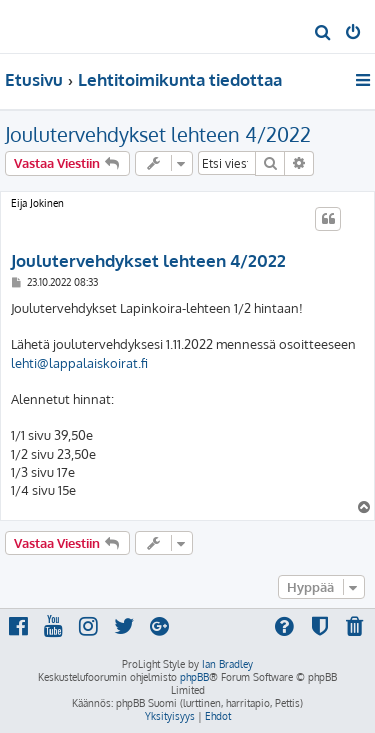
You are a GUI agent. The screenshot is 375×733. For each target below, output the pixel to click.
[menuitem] (323, 34)
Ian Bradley (227, 664)
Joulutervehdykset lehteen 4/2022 (158, 134)
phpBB (194, 677)
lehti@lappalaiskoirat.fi (79, 363)
